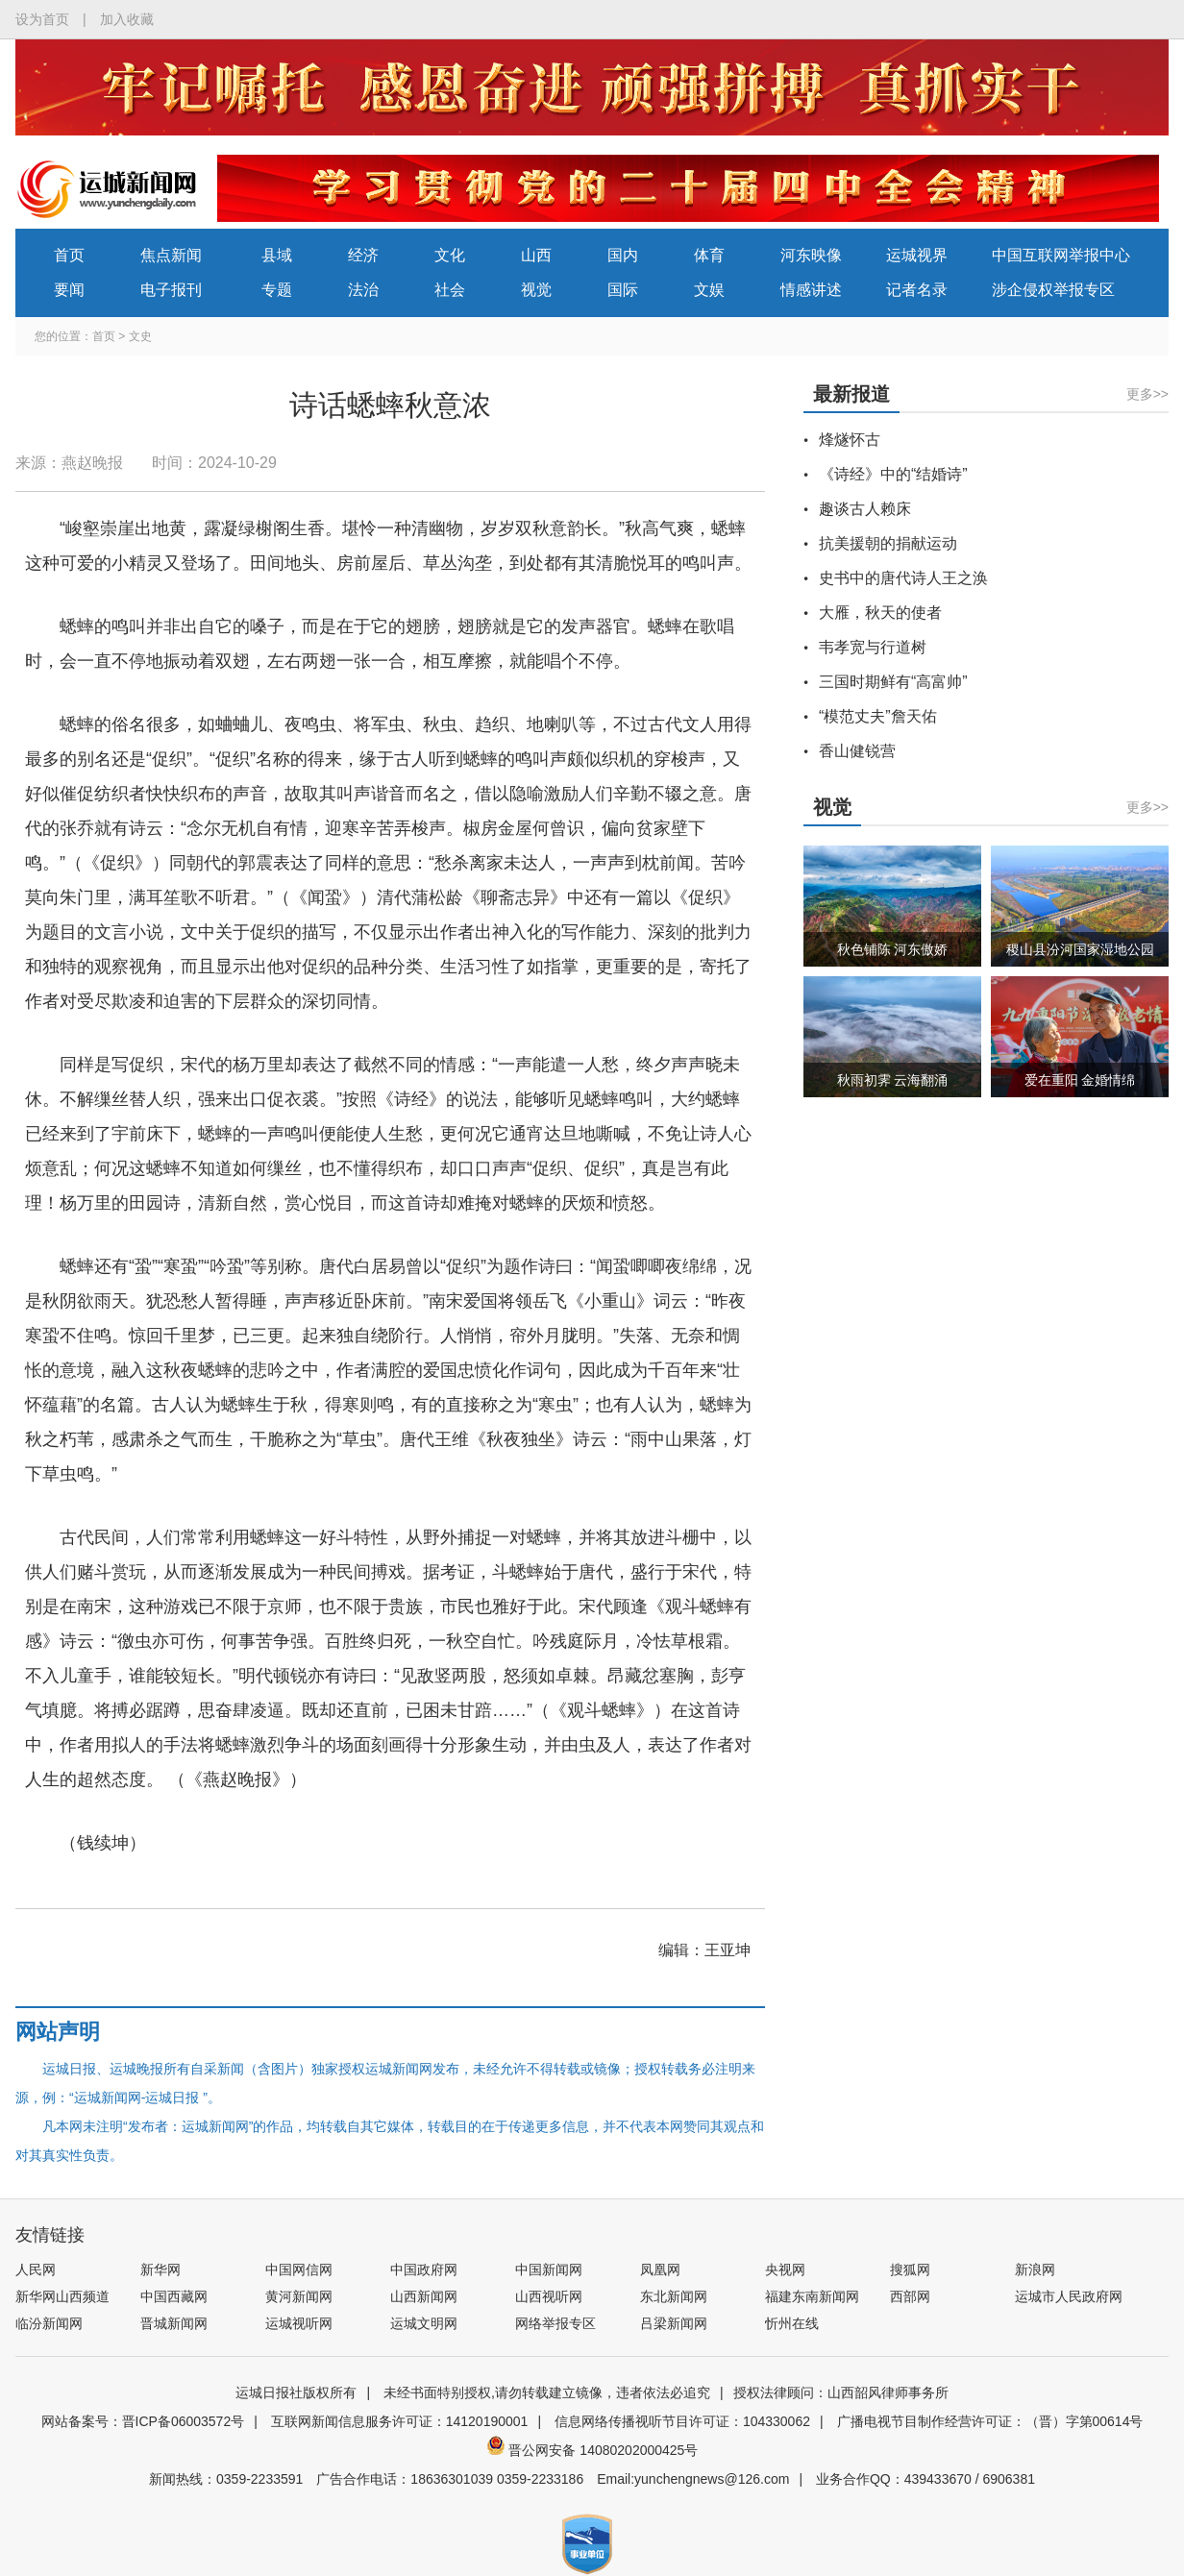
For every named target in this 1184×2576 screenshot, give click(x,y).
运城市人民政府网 (1068, 2296)
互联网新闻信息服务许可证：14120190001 (400, 2421)
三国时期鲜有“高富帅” (893, 682)
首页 (69, 255)
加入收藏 (127, 19)
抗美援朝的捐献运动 (888, 543)
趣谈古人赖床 (865, 509)
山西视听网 (548, 2296)
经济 (363, 255)
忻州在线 (792, 2323)
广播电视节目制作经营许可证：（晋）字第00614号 (990, 2421)
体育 (709, 255)
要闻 (69, 290)
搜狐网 (910, 2269)
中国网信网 (299, 2269)
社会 (449, 290)
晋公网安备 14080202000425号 (592, 2450)
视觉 (536, 290)
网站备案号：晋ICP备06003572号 (143, 2421)
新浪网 (1035, 2269)
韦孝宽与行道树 (872, 647)
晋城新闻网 (174, 2323)
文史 (140, 336)
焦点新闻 (171, 255)
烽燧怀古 (849, 439)
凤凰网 (660, 2269)
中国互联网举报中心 (1061, 255)
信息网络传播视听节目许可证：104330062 (682, 2421)
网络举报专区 (555, 2323)
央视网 (785, 2269)
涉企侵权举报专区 (1053, 290)
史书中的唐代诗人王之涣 (903, 578)
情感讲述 (811, 290)
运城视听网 (299, 2323)
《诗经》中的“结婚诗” (893, 474)
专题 (276, 290)
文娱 (709, 290)
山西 (536, 255)
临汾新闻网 (49, 2323)
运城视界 (917, 255)
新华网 (160, 2269)
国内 (622, 255)
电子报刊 (171, 290)
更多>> (1147, 394)
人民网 (35, 2269)
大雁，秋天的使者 (880, 612)
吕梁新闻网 (673, 2323)
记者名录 (917, 290)
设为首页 (42, 19)
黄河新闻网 (299, 2296)
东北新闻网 (673, 2296)
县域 (276, 255)
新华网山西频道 (62, 2296)
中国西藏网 (174, 2296)
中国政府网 (423, 2269)
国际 (622, 290)
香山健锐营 (857, 751)
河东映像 (811, 255)
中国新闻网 (548, 2269)
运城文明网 (423, 2323)
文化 (449, 255)
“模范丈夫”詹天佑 (878, 716)
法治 (363, 290)
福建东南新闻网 (812, 2296)
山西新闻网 (423, 2296)
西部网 (910, 2296)
